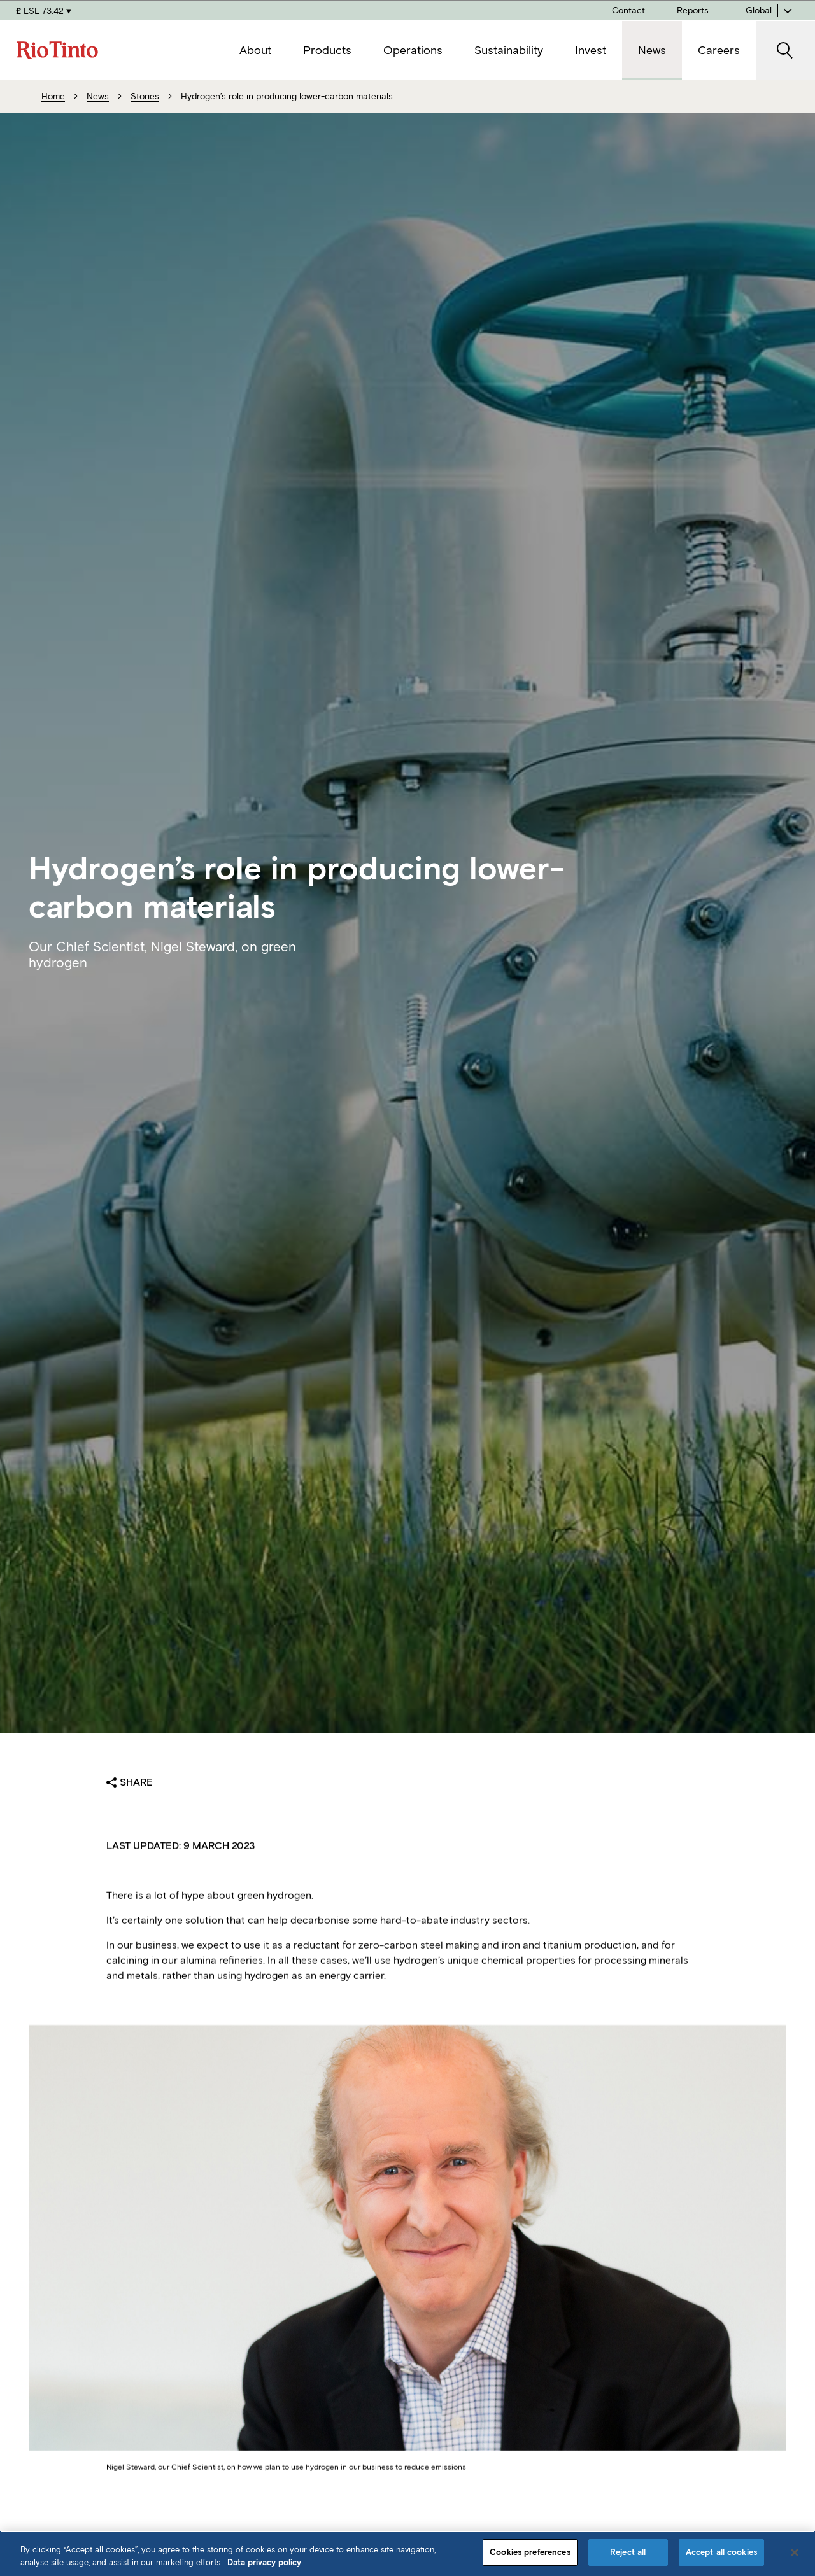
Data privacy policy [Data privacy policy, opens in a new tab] (264, 2562)
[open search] (785, 50)
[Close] (795, 2552)
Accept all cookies (721, 2552)
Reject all (628, 2552)
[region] (407, 2553)
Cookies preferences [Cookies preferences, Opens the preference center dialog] (530, 2552)
